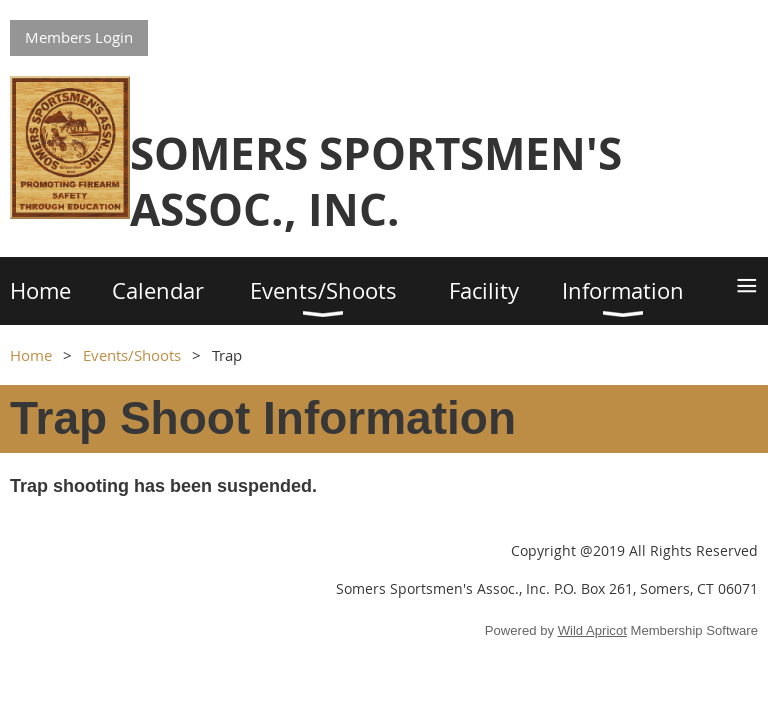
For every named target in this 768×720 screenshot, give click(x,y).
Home (31, 355)
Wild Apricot (592, 630)
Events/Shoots (132, 355)
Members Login (79, 37)
